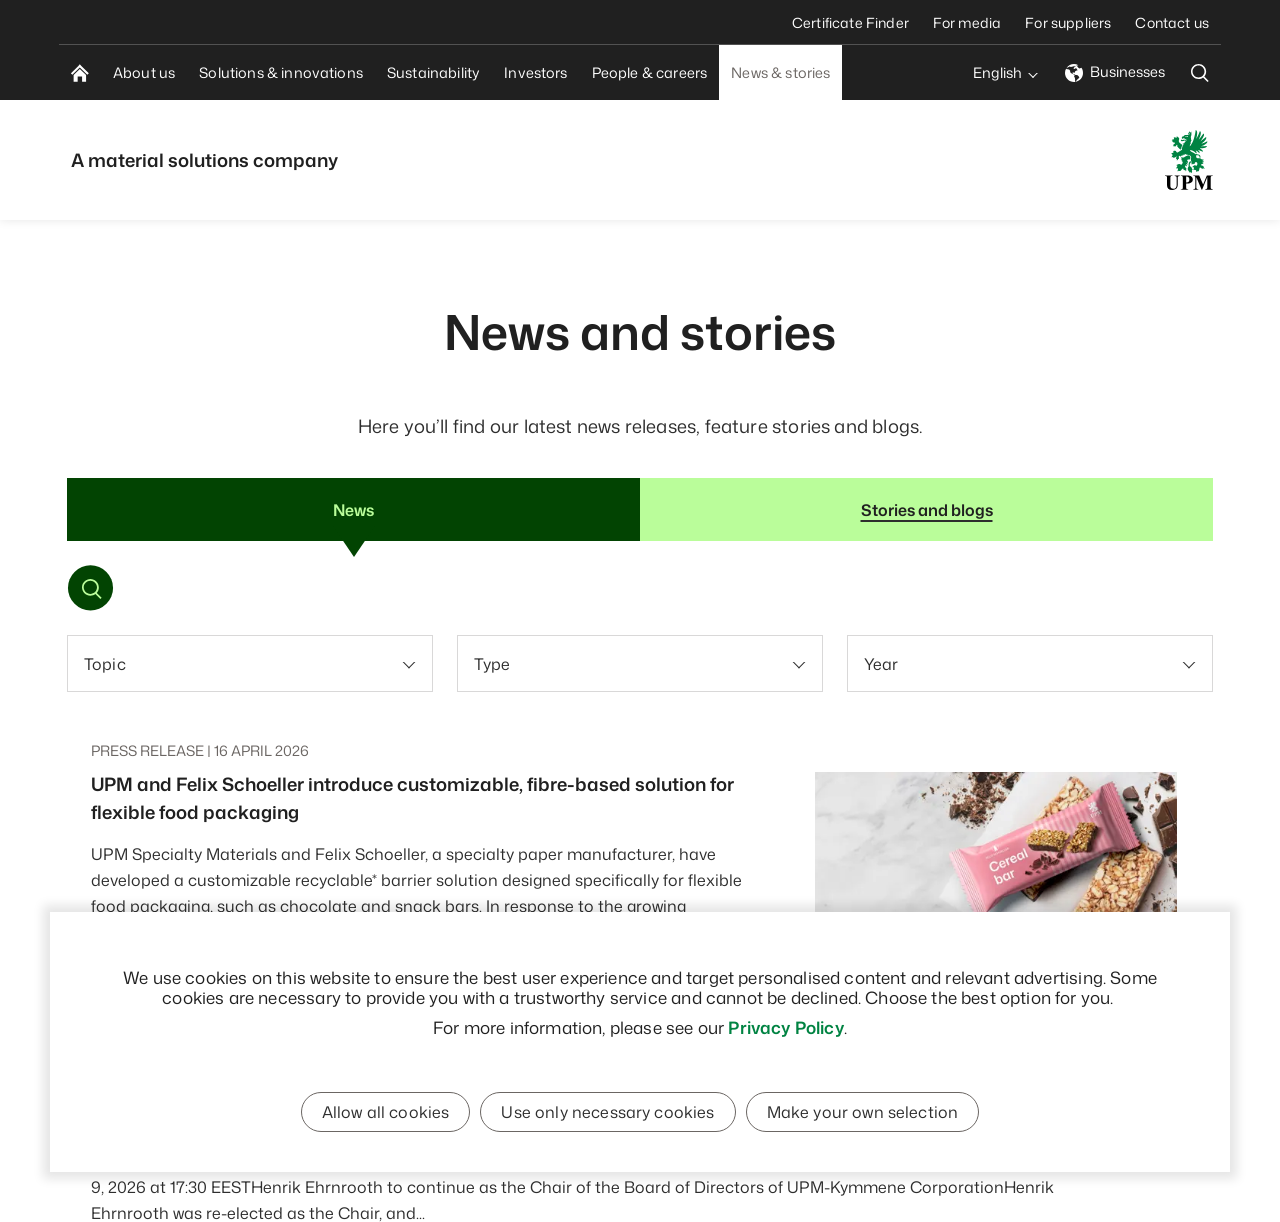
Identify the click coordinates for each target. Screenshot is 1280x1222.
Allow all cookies (386, 1112)
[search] (1200, 72)
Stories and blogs (927, 510)
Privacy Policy (785, 1027)
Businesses (1115, 71)
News (353, 510)
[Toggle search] (91, 590)
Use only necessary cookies (607, 1112)
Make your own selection (863, 1112)
